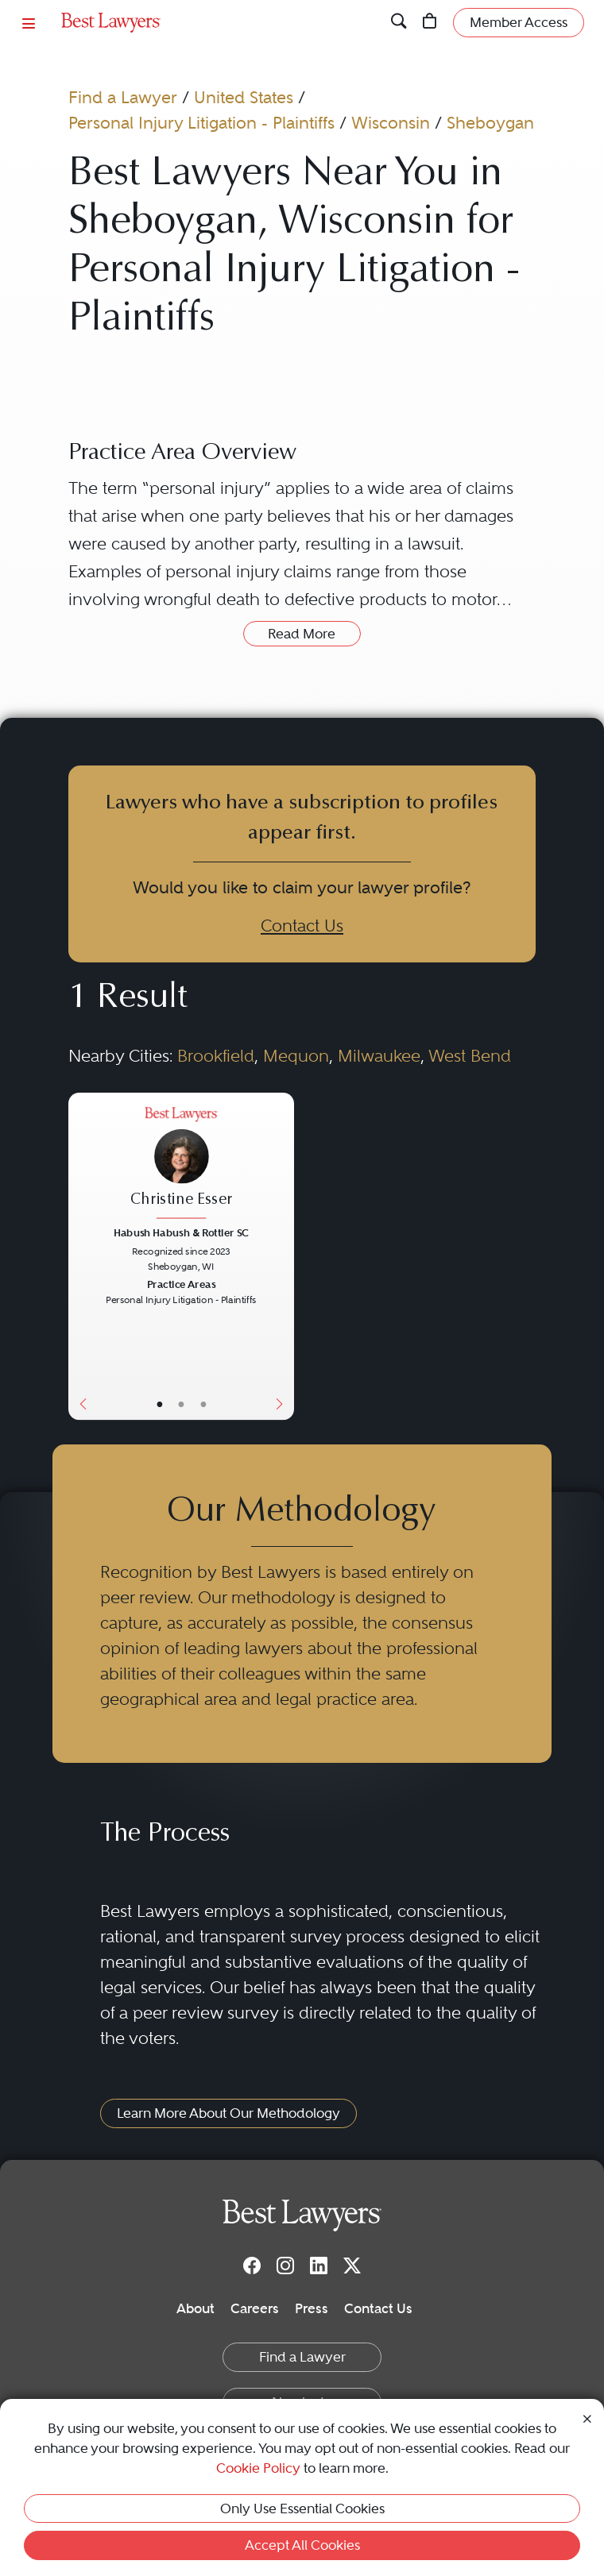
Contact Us (302, 925)
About (195, 2308)
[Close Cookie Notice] (587, 2417)
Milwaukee (379, 1056)
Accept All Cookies (302, 2545)
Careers (254, 2308)
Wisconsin (390, 123)
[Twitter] (352, 2265)
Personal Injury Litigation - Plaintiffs (201, 123)
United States (243, 97)
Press (311, 2308)
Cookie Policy (258, 2468)
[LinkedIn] (318, 2265)
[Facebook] (252, 2265)
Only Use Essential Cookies (302, 2508)
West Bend (469, 1056)
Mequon (296, 1056)
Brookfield (215, 1056)
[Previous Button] (79, 1256)
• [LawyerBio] (180, 1404)
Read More (301, 634)
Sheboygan (490, 123)
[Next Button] (282, 1256)
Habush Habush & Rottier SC (181, 1233)
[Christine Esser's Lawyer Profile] (181, 1165)
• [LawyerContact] (203, 1404)
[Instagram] (285, 2265)
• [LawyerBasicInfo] (159, 1404)
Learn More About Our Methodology (228, 2113)
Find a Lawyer (122, 97)
